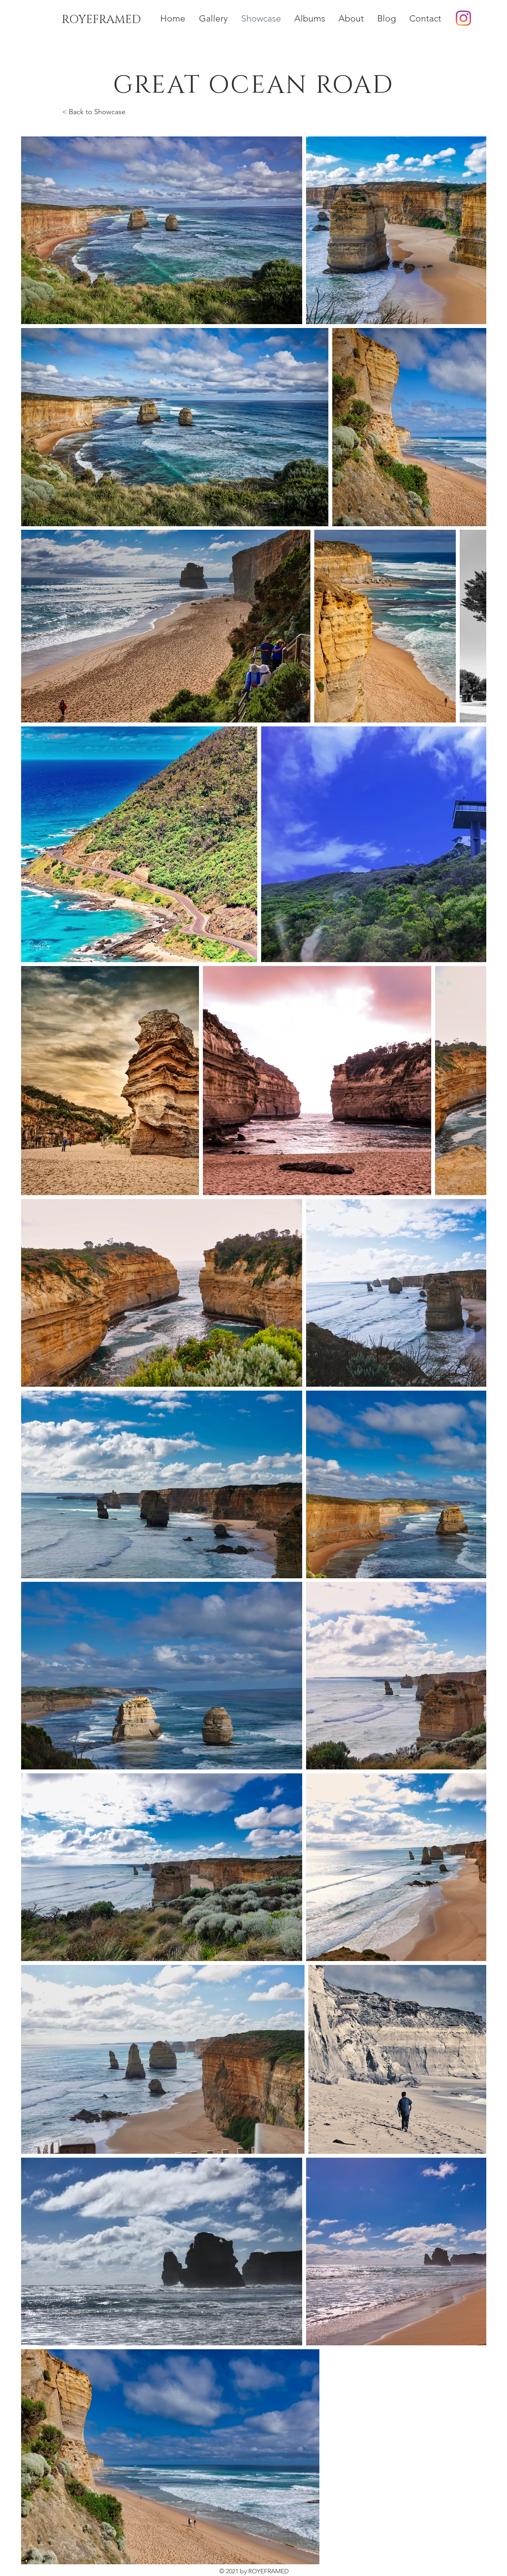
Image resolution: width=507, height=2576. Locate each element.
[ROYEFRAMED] (101, 20)
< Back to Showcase (93, 112)
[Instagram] (463, 18)
